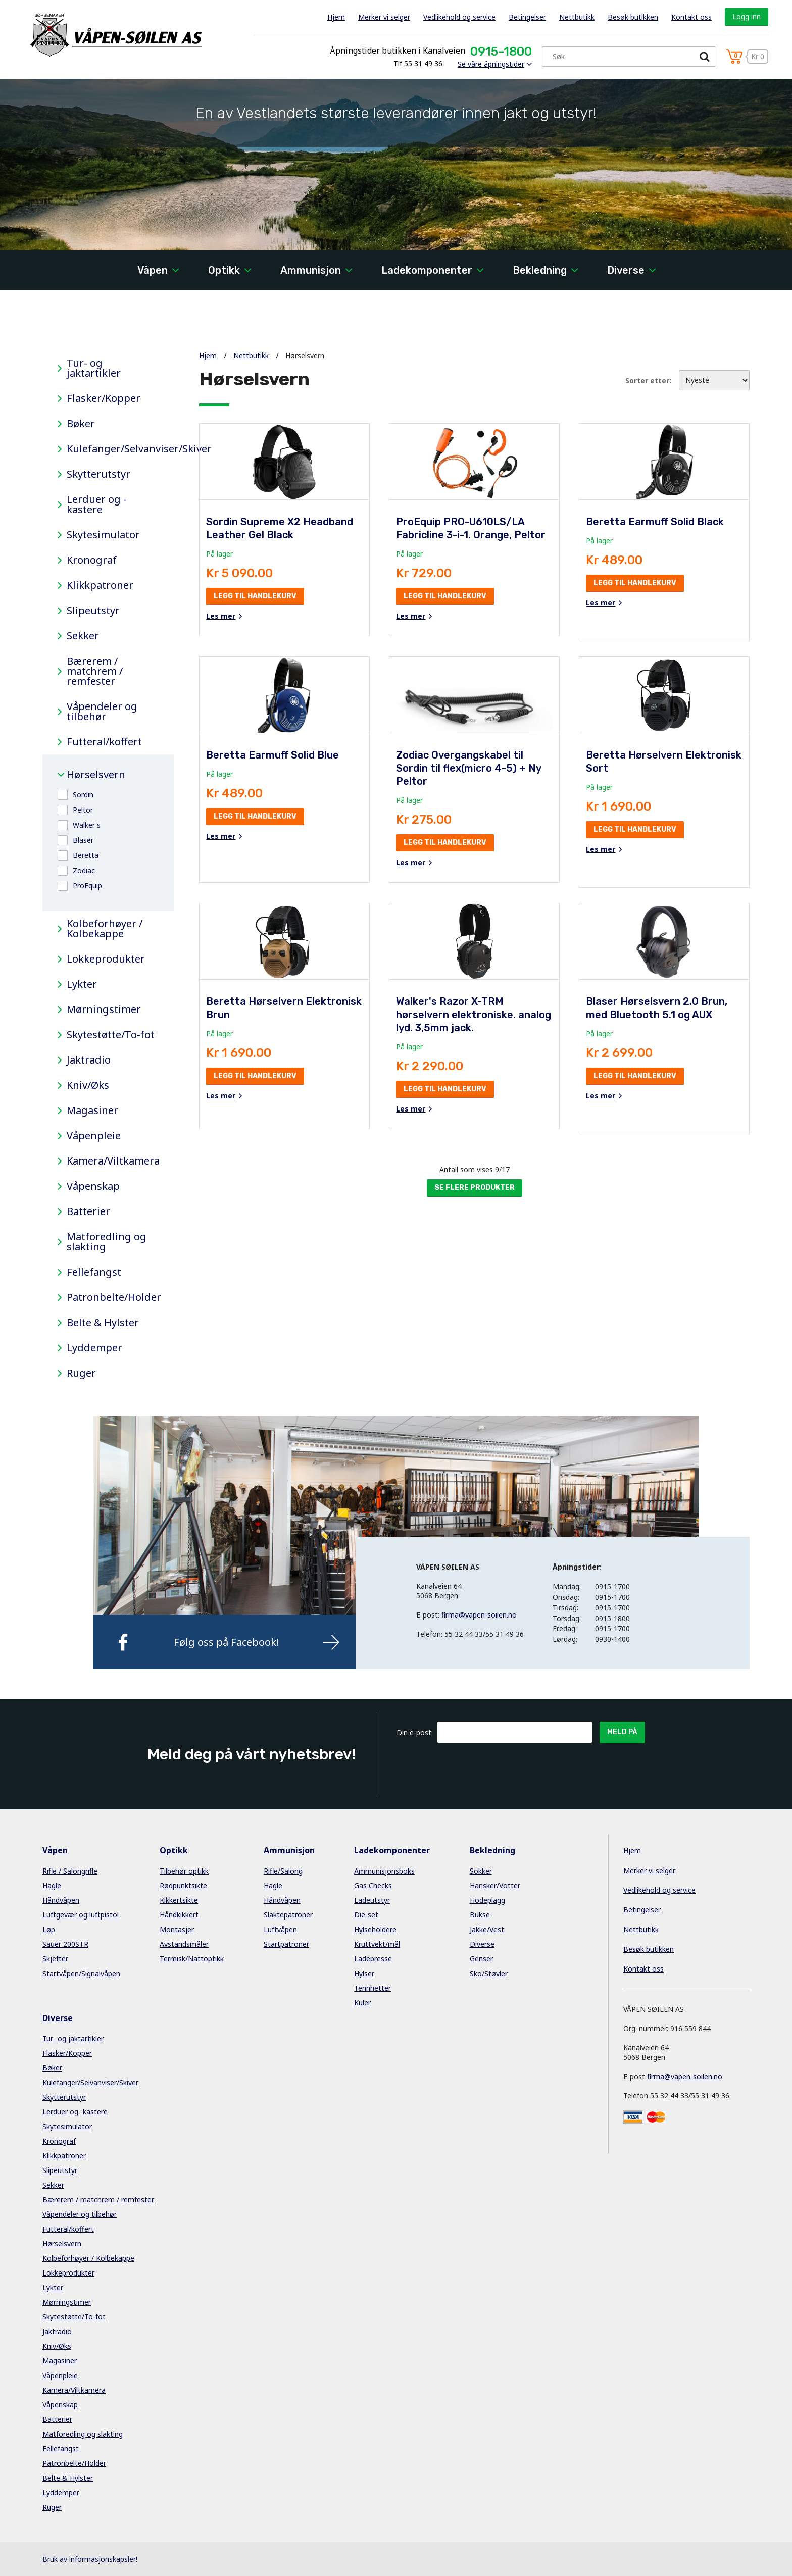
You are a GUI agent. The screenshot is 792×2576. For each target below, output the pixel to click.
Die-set (366, 1915)
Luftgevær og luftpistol (80, 1915)
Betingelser (527, 17)
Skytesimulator (103, 535)
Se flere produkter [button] (474, 1187)
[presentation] (514, 1767)
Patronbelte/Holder (113, 1297)
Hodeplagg (487, 1900)
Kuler (362, 2002)
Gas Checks (373, 1885)
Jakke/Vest (487, 1929)
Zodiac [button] (84, 870)
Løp (48, 1929)
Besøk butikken (633, 17)
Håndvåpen (60, 1900)
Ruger (81, 1373)
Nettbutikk (577, 17)
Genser (481, 1958)
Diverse (626, 270)
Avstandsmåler (184, 1944)
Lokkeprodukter (106, 959)
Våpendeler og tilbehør (102, 711)
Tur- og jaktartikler (94, 368)
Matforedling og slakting (106, 1242)
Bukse (480, 1915)
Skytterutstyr (98, 474)
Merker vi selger (384, 17)
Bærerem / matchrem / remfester (95, 671)
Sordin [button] (83, 794)
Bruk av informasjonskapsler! (89, 2559)
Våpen (152, 270)
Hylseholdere (375, 1929)
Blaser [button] (83, 840)
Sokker (481, 1871)
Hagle (51, 1885)
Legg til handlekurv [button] (255, 596)
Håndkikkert (179, 1915)
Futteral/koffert (104, 742)
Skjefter (55, 1958)
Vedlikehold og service (459, 17)
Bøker (81, 424)
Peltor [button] (83, 810)
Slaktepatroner (288, 1915)
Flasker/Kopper (103, 398)
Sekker (83, 636)
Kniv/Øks (88, 1085)
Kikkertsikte (179, 1900)
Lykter (82, 984)
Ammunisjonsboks (384, 1871)
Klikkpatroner (100, 585)
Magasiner (92, 1110)
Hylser (364, 1973)
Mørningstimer (104, 1009)
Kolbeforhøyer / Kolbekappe (104, 929)
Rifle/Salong (283, 1871)
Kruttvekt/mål (377, 1944)
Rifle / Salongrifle (69, 1871)
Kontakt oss (691, 17)
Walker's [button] (87, 825)
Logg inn (746, 16)
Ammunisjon (310, 270)
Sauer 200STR (65, 1944)
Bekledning (540, 270)
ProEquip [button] (87, 885)
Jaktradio (89, 1060)
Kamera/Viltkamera (113, 1161)
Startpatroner (286, 1944)
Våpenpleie (94, 1136)
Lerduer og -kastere (97, 504)
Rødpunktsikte (183, 1885)
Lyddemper (94, 1348)
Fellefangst (94, 1272)
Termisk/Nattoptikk (192, 1958)
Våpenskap (93, 1186)
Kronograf (92, 560)
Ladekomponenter (426, 270)
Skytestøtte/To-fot (111, 1035)
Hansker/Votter (495, 1885)
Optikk (224, 270)
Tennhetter (372, 1988)
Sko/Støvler (489, 1973)
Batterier (88, 1211)
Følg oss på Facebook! (226, 1642)
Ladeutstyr (372, 1900)
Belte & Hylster (103, 1323)
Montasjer (177, 1929)
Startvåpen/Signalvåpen (81, 1973)
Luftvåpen (280, 1929)
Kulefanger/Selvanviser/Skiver (113, 449)
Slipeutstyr (93, 610)
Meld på (622, 1732)
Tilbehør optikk (184, 1871)
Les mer (220, 616)
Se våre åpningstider (491, 64)
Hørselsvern (96, 775)
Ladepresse (373, 1958)
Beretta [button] (85, 855)
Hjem (336, 17)
